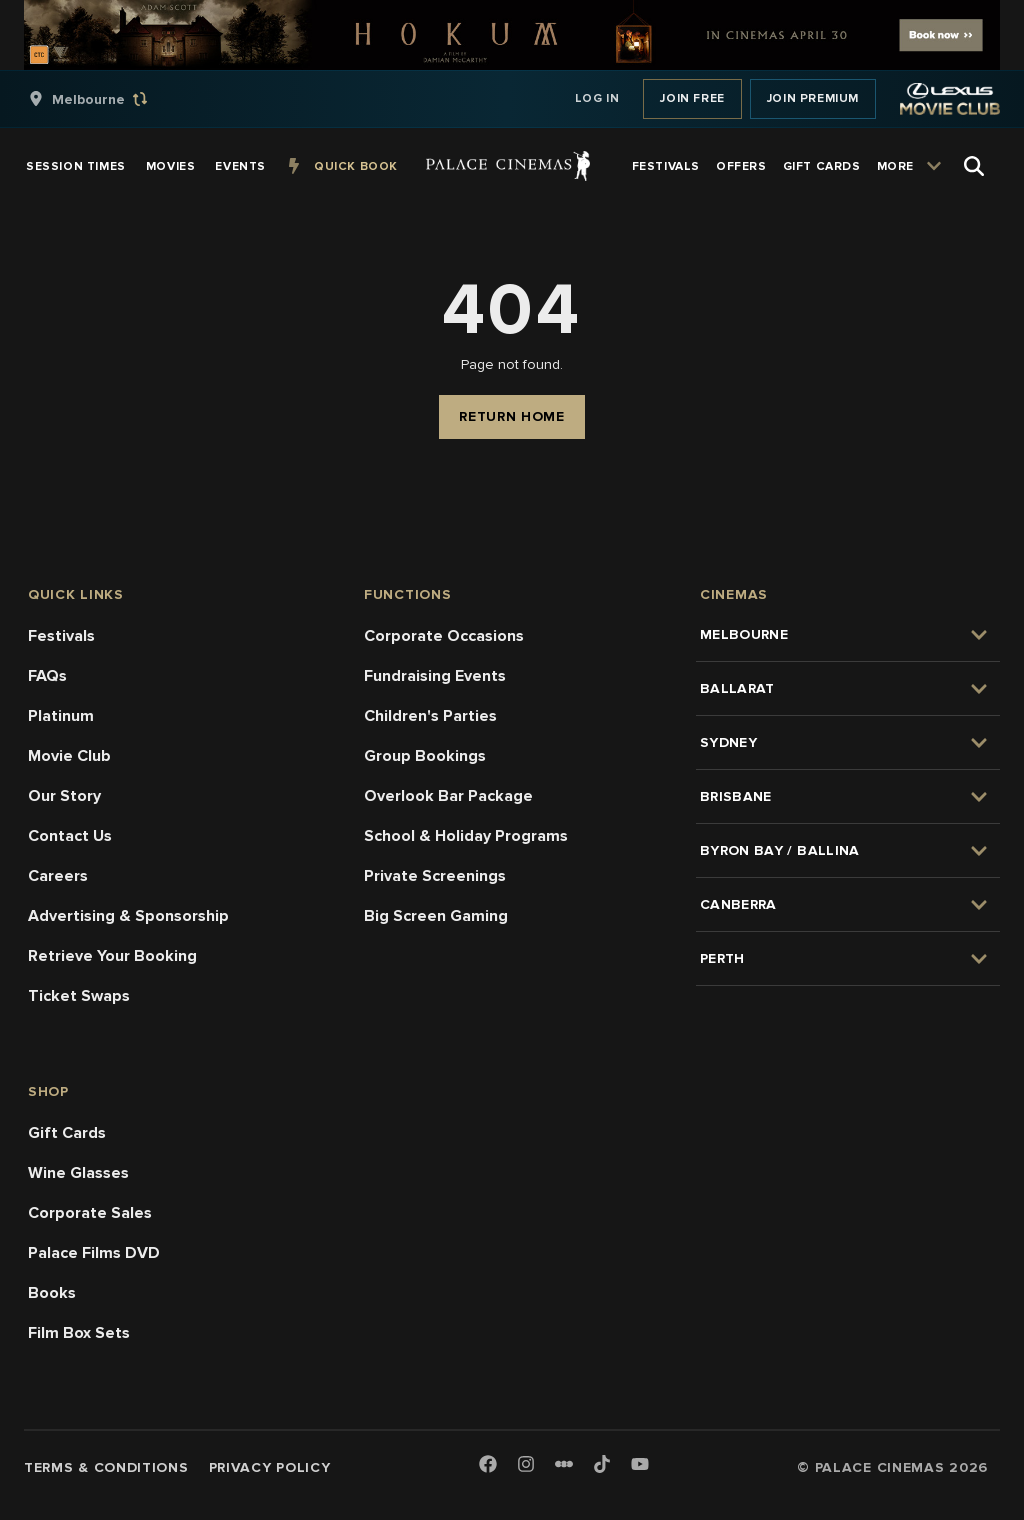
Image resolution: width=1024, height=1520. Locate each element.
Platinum (61, 716)
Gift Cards (67, 1133)
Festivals (61, 636)
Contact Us (70, 836)
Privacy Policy (270, 1467)
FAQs (47, 676)
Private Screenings (435, 876)
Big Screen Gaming (436, 916)
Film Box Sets (79, 1333)
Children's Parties (430, 716)
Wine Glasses (78, 1173)
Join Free (692, 98)
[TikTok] (602, 1464)
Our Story (64, 796)
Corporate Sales (90, 1213)
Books (52, 1293)
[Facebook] (488, 1465)
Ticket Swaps (79, 996)
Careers (58, 876)
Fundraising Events (435, 676)
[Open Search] (974, 166)
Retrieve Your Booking (112, 956)
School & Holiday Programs (466, 836)
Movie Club (69, 756)
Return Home (512, 416)
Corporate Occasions (444, 636)
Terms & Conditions (106, 1467)
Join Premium (813, 98)
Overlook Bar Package (448, 796)
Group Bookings (425, 756)
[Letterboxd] (564, 1464)
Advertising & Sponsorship (128, 916)
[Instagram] (526, 1465)
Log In (597, 98)
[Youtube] (640, 1465)
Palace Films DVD (94, 1253)
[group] (109, 99)
